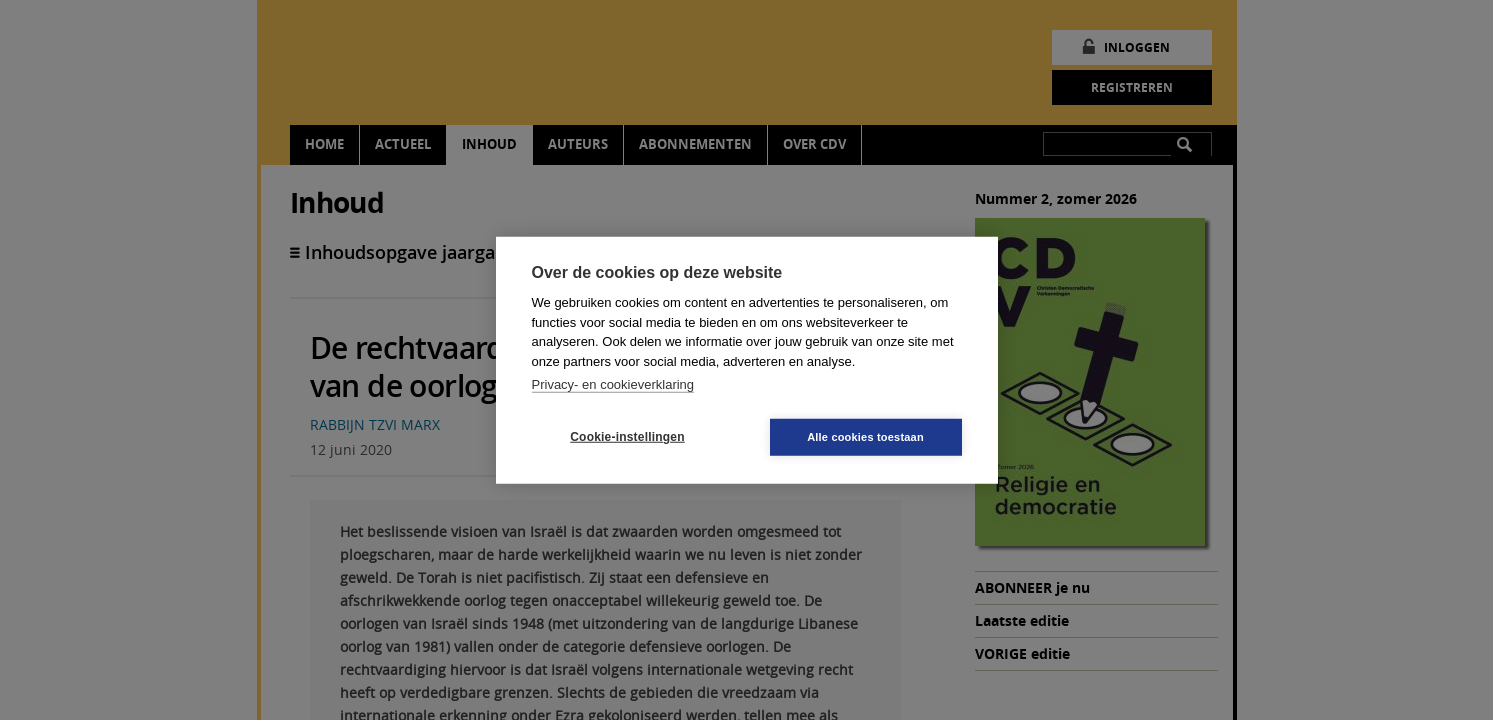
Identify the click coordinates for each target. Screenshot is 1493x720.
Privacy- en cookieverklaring (613, 384)
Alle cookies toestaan (865, 436)
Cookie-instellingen (627, 437)
